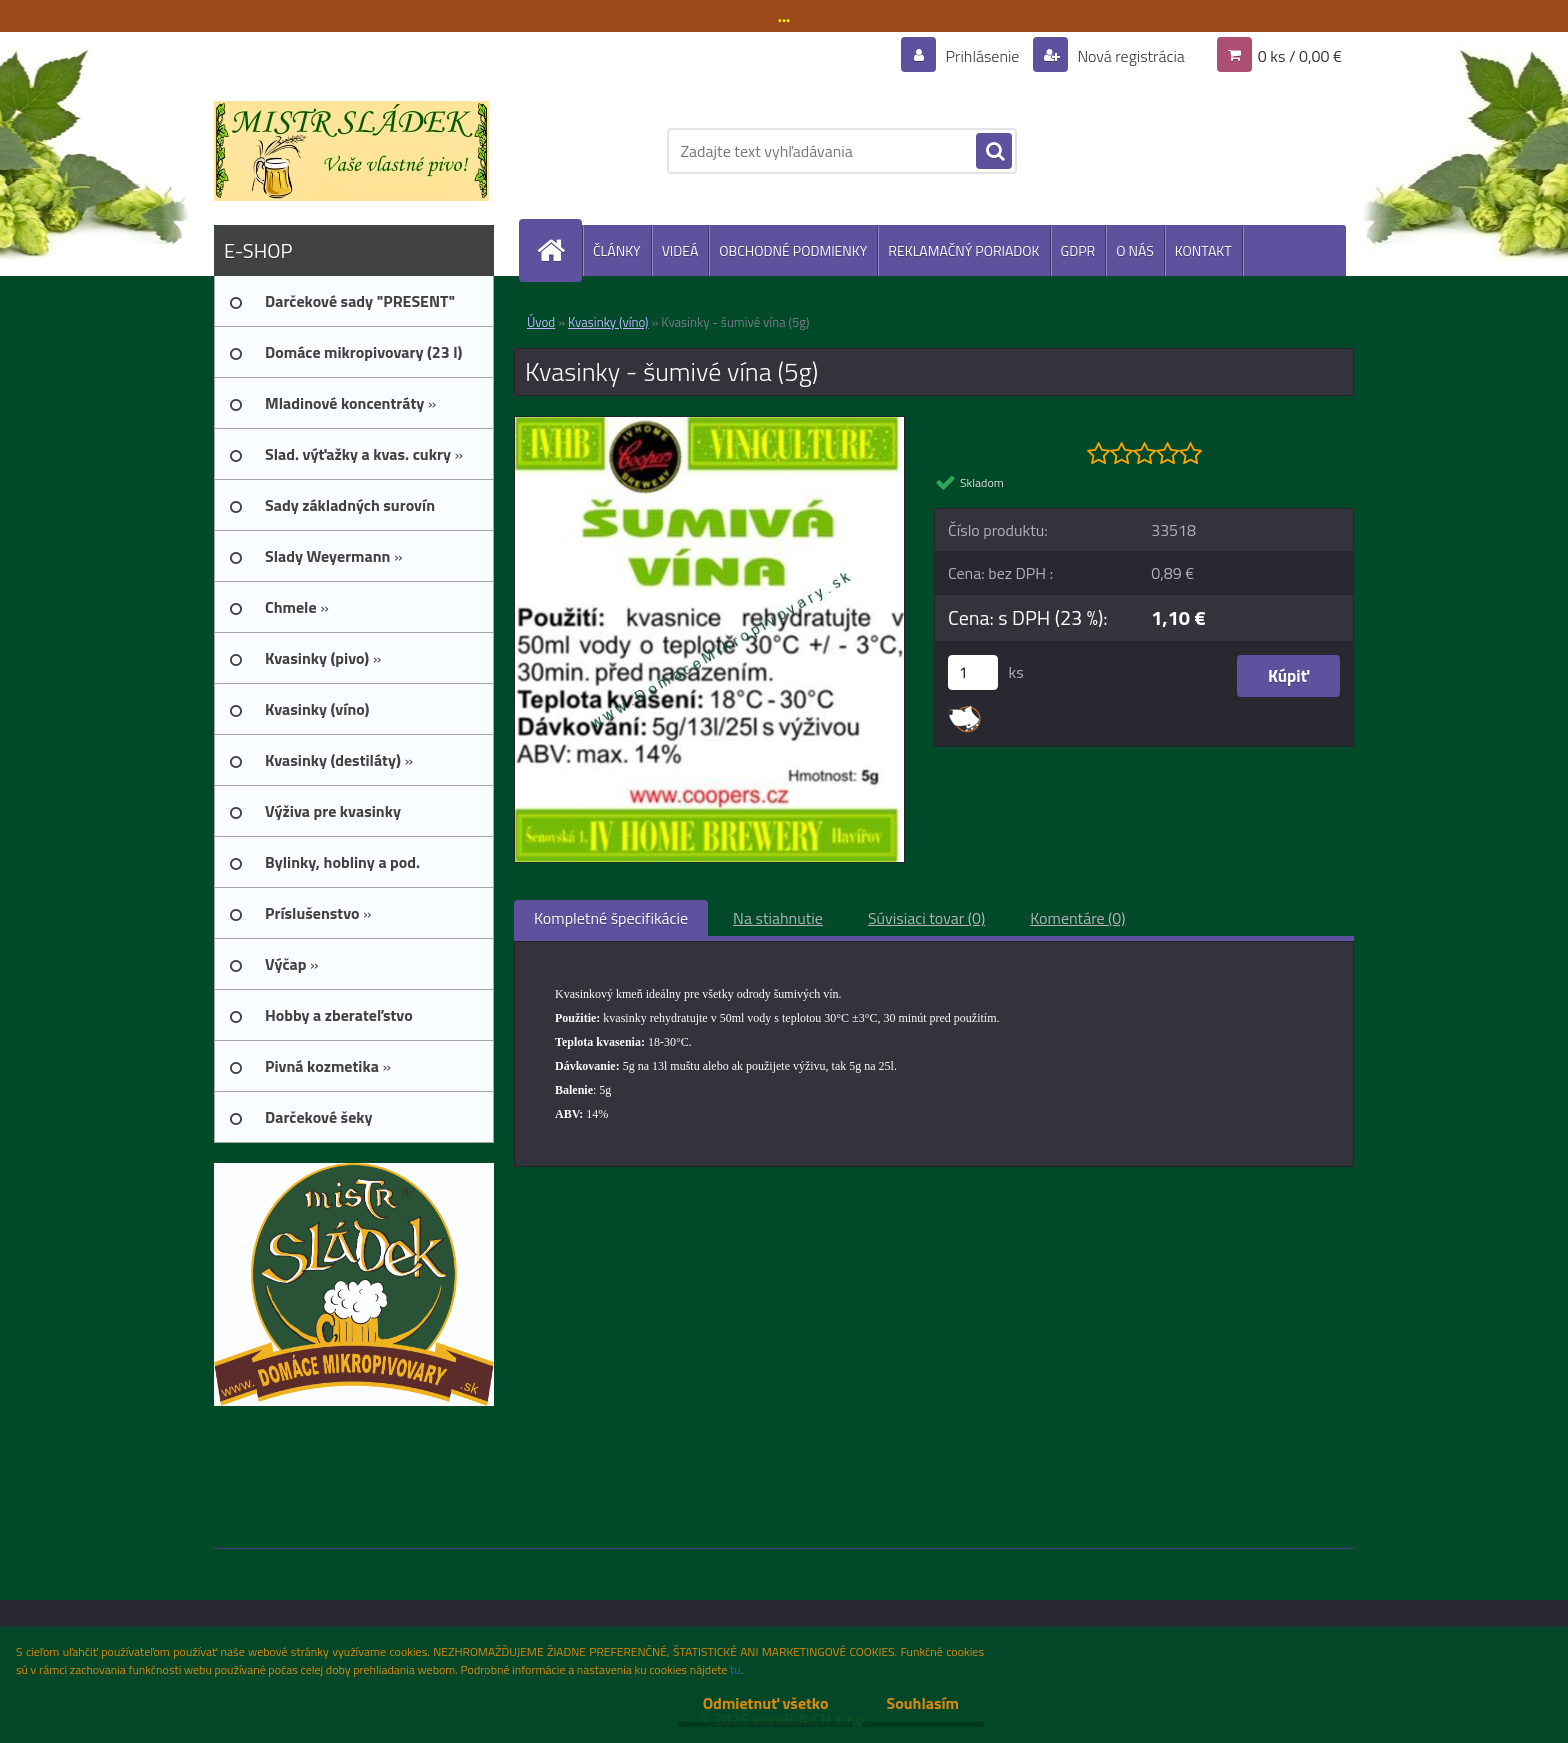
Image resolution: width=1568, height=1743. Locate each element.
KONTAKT (1203, 250)
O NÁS (1135, 250)
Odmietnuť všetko (766, 1703)
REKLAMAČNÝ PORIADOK (963, 250)
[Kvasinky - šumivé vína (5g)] (709, 425)
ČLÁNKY (617, 250)
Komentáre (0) (1077, 918)
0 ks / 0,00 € (1300, 56)
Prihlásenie (982, 56)
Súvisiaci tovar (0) (926, 918)
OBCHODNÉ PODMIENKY (793, 250)
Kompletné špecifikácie (611, 918)
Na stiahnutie (778, 918)
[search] (994, 152)
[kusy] (973, 672)
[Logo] (351, 151)
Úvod (541, 322)
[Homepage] (559, 250)
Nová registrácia (1129, 56)
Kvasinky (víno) (608, 322)
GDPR (1078, 250)
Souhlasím (922, 1703)
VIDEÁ (680, 250)
